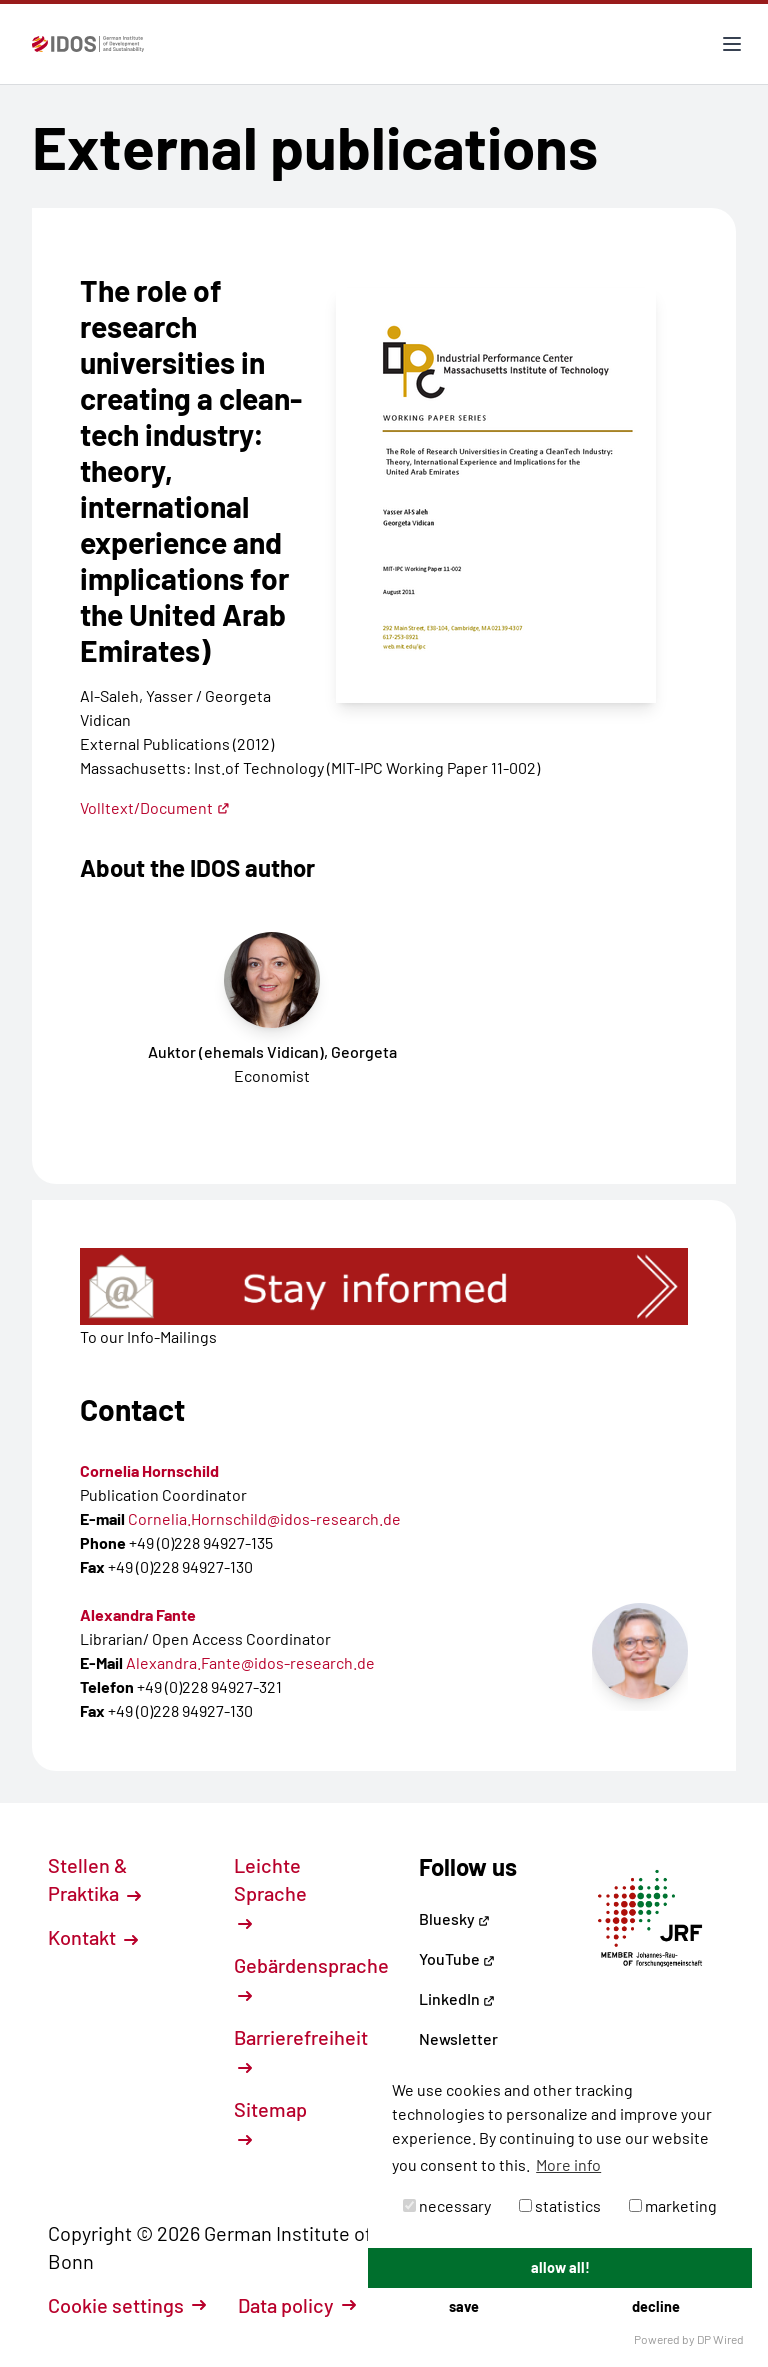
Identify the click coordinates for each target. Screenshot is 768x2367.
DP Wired (720, 2339)
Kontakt (93, 1937)
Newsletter (458, 2038)
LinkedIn (457, 1998)
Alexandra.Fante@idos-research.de (250, 1662)
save (464, 2306)
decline (656, 2306)
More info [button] (568, 2164)
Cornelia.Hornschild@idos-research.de (264, 1518)
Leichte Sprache (270, 1892)
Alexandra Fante (138, 1614)
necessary (447, 2205)
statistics (560, 2205)
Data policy (297, 2305)
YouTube (457, 1958)
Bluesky (454, 1918)
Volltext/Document (155, 807)
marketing (673, 2205)
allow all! (560, 2267)
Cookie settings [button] (127, 2305)
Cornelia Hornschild (149, 1470)
